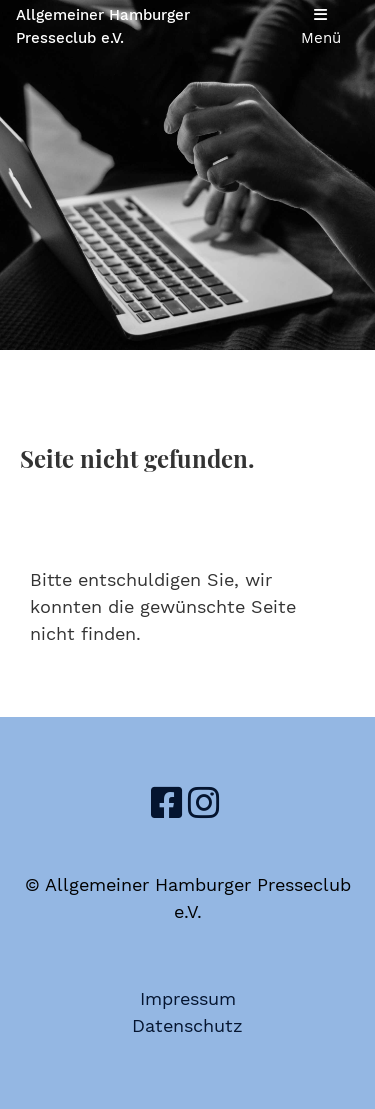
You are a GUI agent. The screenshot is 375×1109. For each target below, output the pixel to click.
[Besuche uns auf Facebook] (167, 804)
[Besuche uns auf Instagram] (204, 804)
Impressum (188, 998)
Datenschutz (187, 1025)
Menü (321, 27)
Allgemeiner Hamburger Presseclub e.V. (103, 26)
